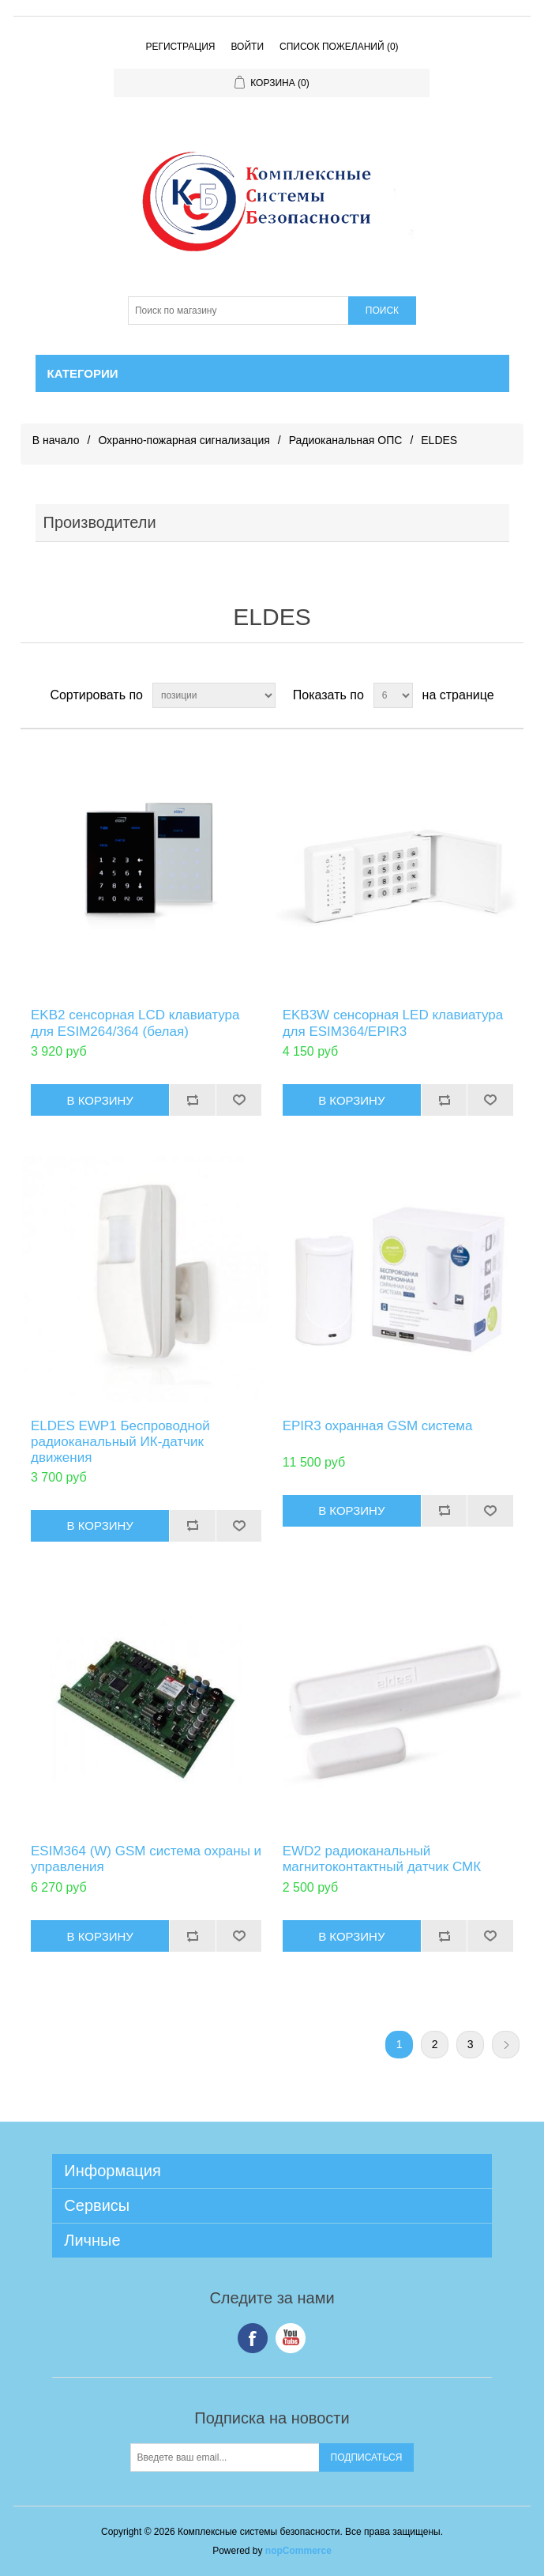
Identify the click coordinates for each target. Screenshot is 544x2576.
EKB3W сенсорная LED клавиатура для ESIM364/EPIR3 (393, 1022)
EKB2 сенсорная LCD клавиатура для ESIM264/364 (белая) (135, 1022)
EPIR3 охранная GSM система (378, 1425)
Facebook (253, 2338)
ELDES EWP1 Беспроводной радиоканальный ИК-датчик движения (120, 1442)
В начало (56, 440)
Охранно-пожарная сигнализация (183, 440)
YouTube (291, 2338)
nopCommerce (298, 2550)
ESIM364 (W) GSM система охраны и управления (146, 1858)
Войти (247, 46)
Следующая (506, 2044)
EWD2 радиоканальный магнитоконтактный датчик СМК (382, 1858)
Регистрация (180, 46)
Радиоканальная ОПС (346, 440)
